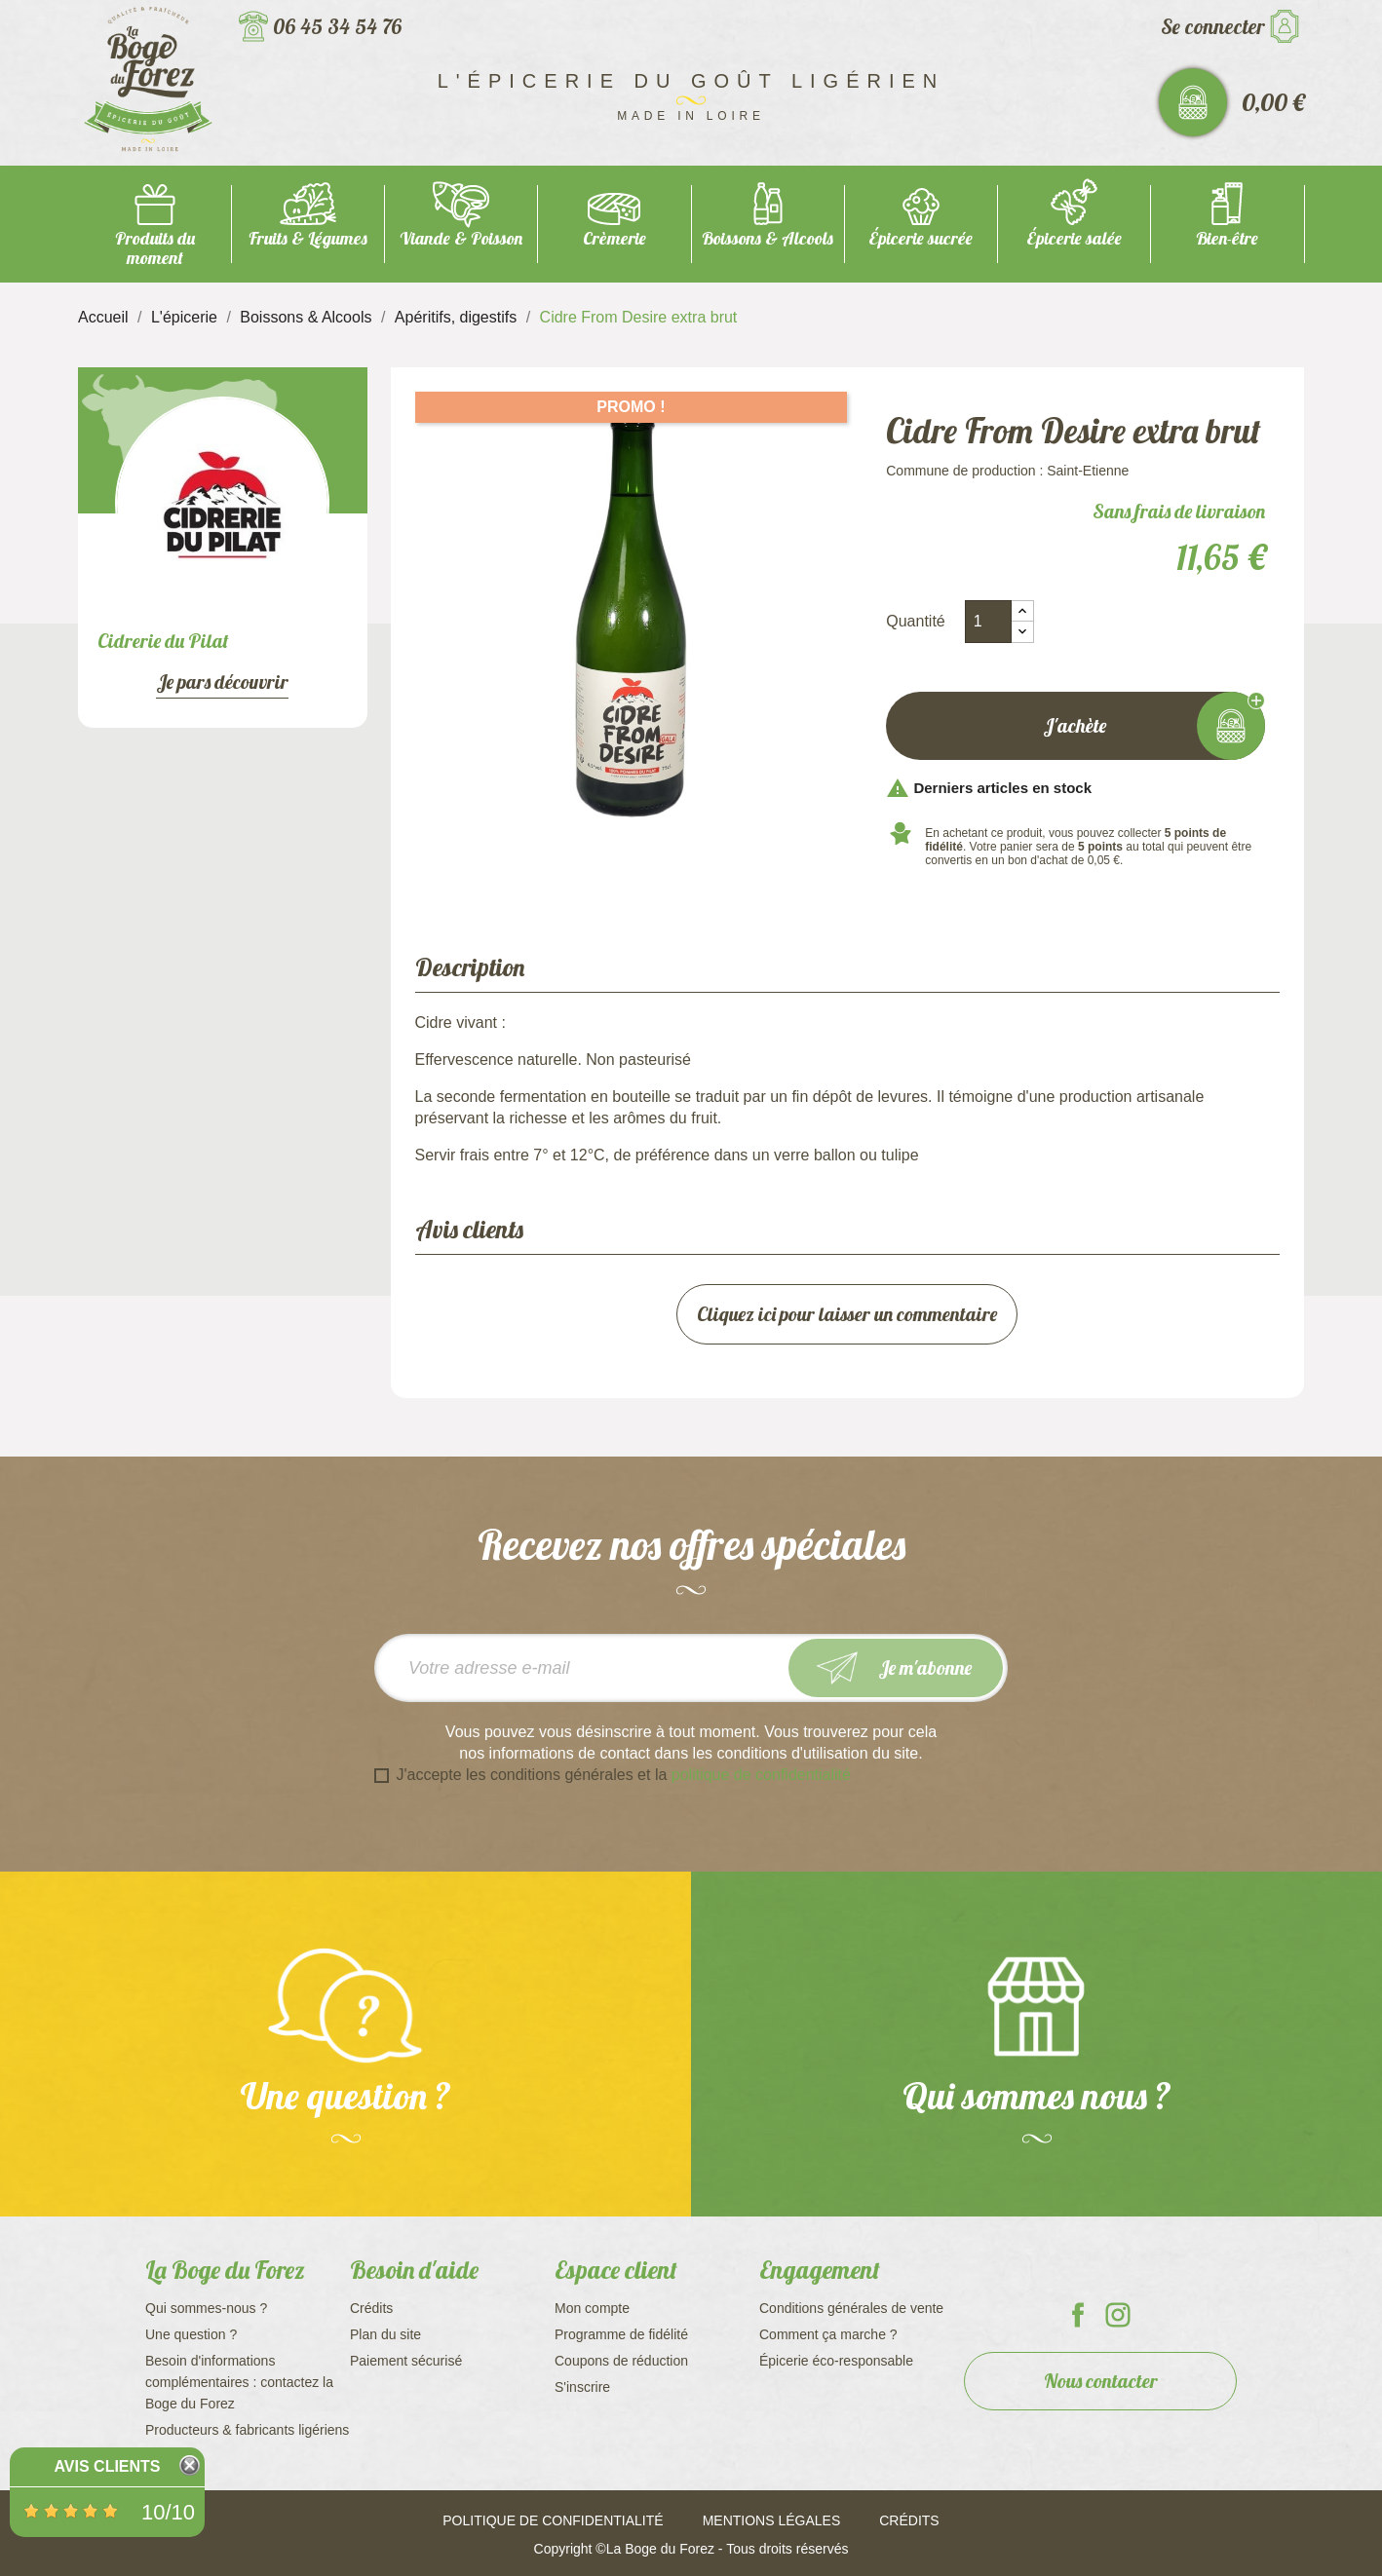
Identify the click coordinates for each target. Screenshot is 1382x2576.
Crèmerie (614, 238)
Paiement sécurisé (406, 2360)
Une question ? (191, 2334)
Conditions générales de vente (851, 2308)
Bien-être (1227, 238)
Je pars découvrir (222, 682)
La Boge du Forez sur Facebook (1078, 2314)
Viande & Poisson (461, 238)
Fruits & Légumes (308, 238)
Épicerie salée (1074, 238)
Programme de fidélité (621, 2334)
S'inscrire (582, 2387)
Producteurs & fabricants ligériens (247, 2430)
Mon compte (592, 2308)
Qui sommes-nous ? (206, 2308)
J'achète (1075, 726)
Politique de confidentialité (552, 2520)
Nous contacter (1101, 2380)
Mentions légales (772, 2520)
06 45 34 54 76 (337, 26)
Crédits (371, 2308)
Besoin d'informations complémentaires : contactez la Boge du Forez (239, 2382)
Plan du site (385, 2334)
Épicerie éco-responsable (836, 2360)
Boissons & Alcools (767, 238)
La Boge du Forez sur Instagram (1117, 2314)
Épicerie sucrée (920, 238)
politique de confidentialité (761, 1774)
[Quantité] (988, 621)
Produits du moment (155, 248)
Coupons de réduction (621, 2360)
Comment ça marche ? (828, 2334)
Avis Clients (107, 2466)
